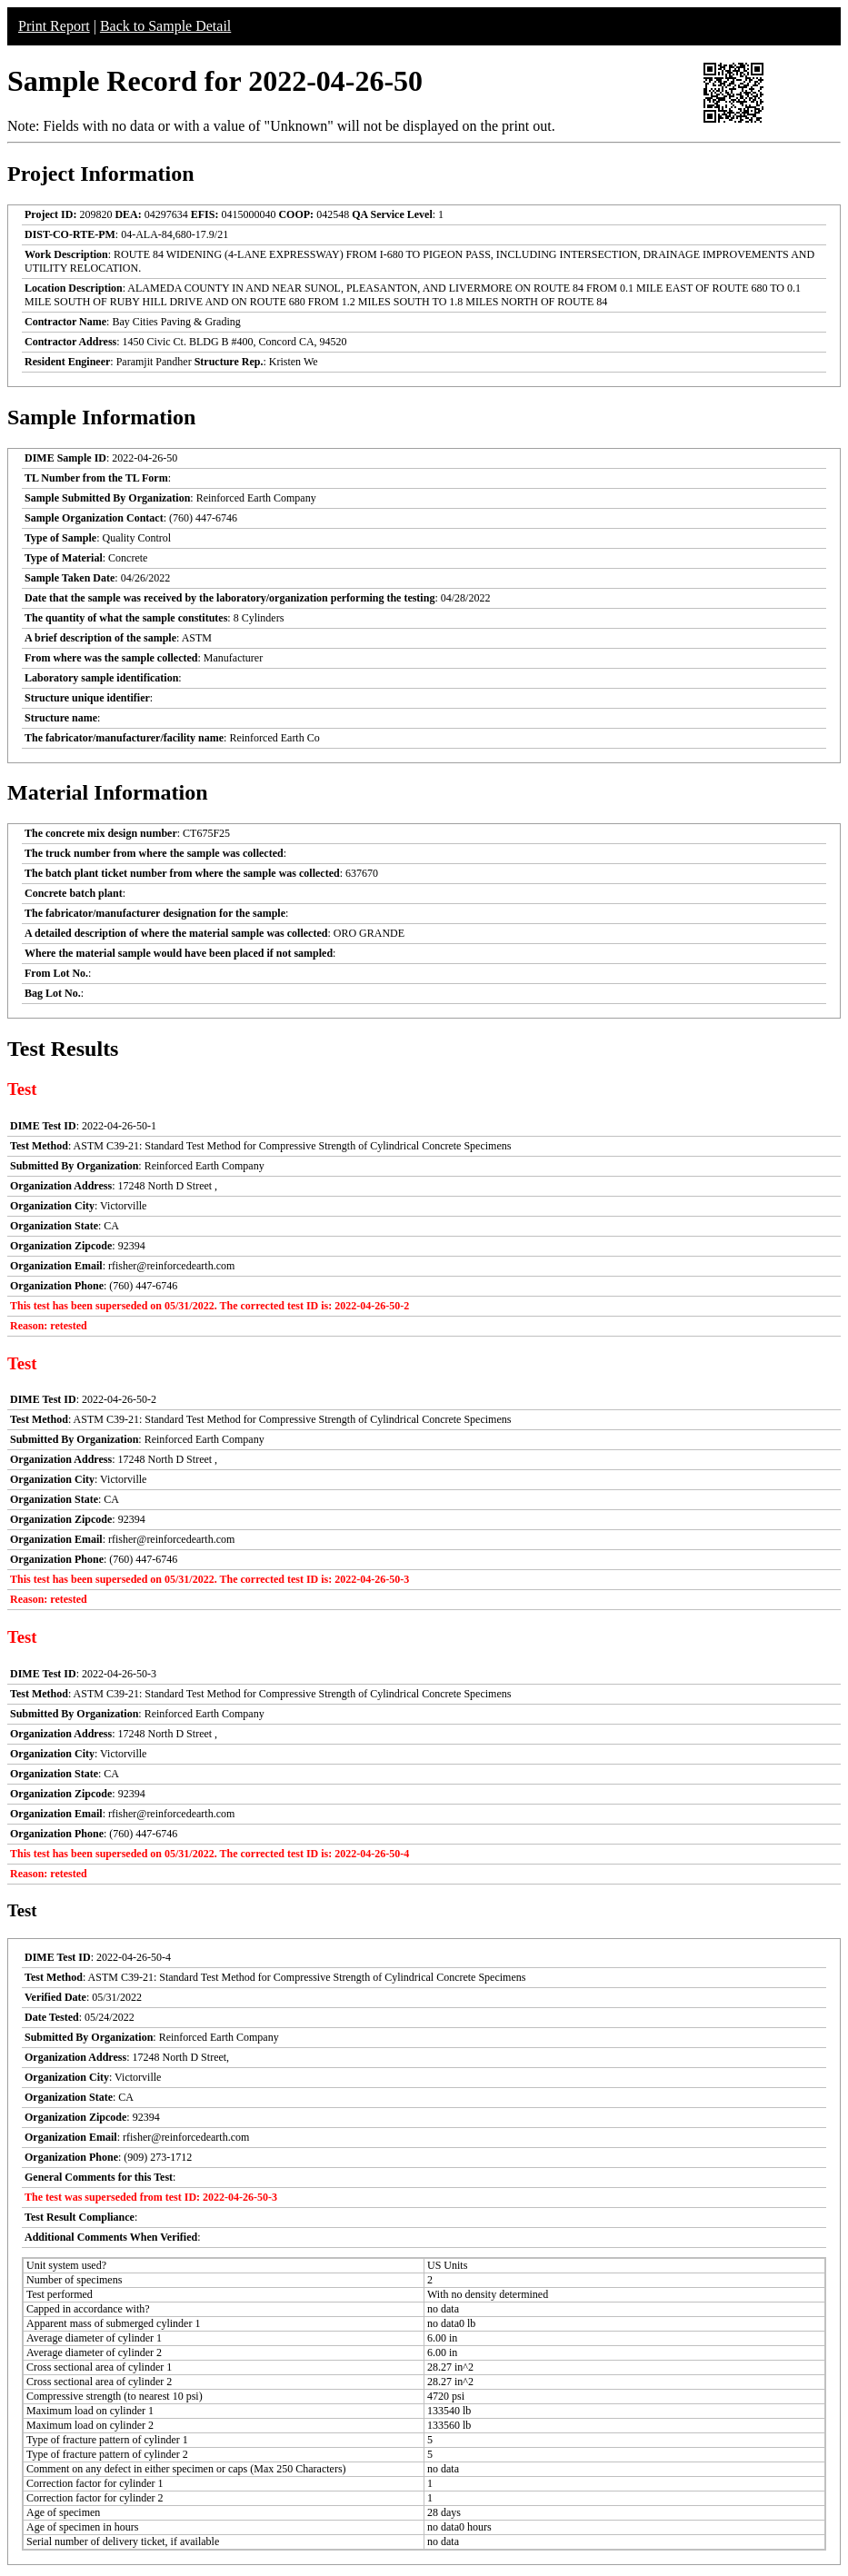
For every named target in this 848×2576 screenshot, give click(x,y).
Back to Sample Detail (165, 26)
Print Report (54, 26)
